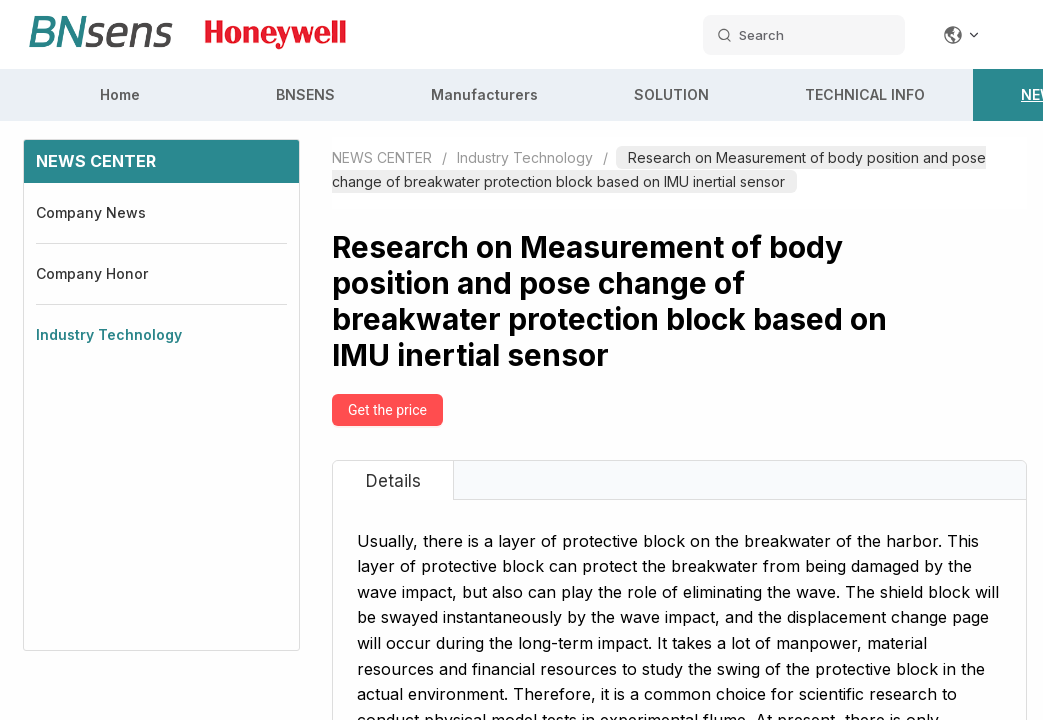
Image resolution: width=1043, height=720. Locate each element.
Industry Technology (109, 334)
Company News (91, 212)
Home (120, 94)
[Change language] (962, 35)
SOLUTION (671, 94)
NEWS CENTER (382, 157)
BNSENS (305, 94)
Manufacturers (484, 94)
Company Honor (92, 273)
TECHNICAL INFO (865, 94)
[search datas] (804, 35)
